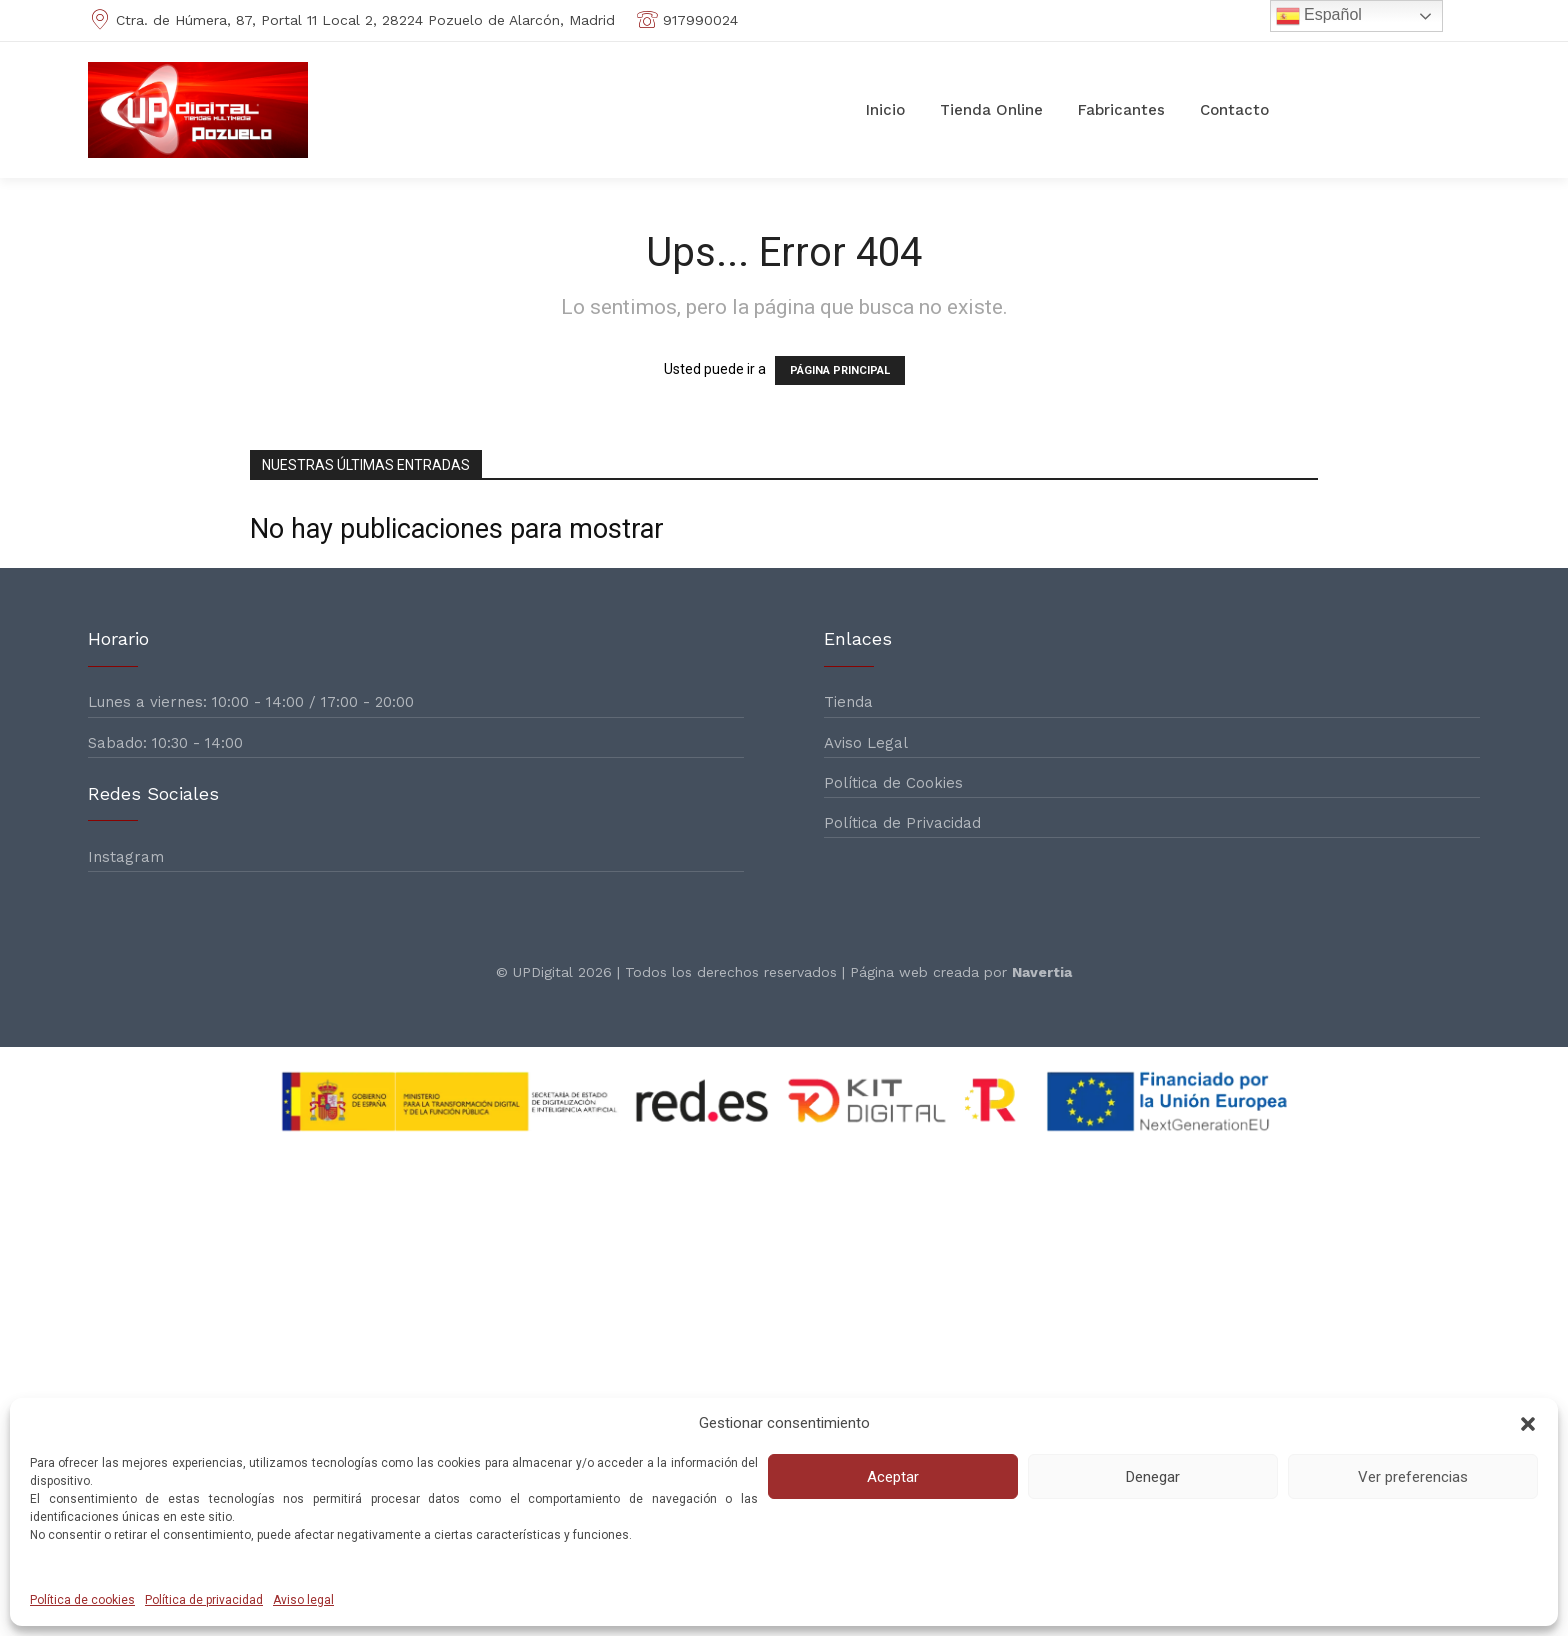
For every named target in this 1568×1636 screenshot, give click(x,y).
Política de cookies (82, 1600)
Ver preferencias (1413, 1477)
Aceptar (893, 1477)
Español (1319, 16)
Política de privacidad (204, 1600)
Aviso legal (303, 1600)
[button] (1528, 1424)
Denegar (1153, 1477)
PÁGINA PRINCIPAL (840, 370)
